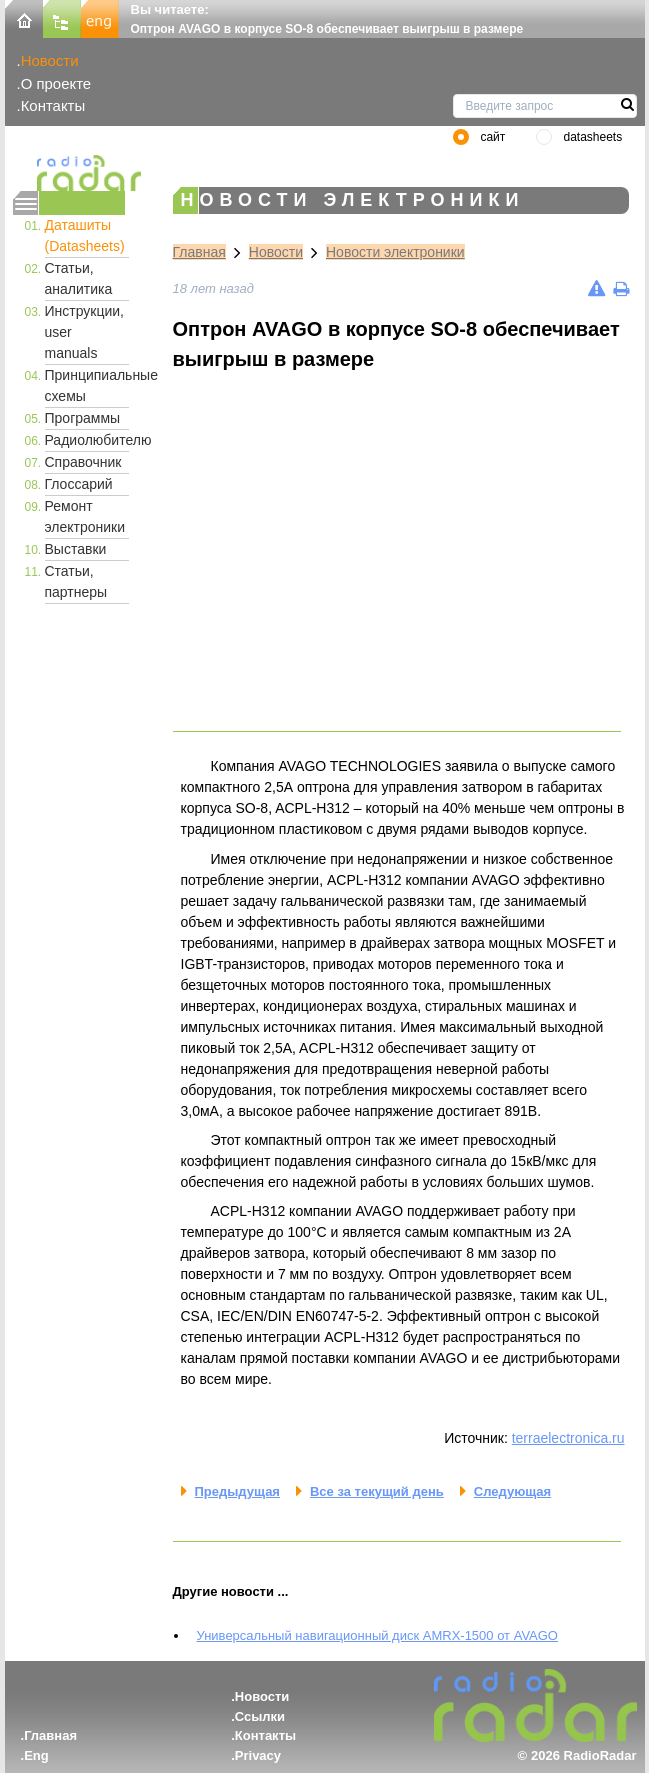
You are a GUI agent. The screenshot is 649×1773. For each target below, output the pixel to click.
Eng (36, 1755)
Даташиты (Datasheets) (85, 235)
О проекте (56, 83)
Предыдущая (237, 1491)
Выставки (76, 549)
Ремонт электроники (85, 516)
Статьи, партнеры (76, 581)
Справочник (83, 462)
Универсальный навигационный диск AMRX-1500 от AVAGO (377, 1635)
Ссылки (260, 1716)
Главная (199, 252)
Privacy (258, 1755)
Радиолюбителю (87, 440)
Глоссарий (79, 484)
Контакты (53, 105)
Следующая (512, 1491)
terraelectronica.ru (568, 1438)
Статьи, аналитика (79, 278)
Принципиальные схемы (87, 385)
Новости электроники (395, 252)
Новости (50, 60)
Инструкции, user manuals (85, 332)
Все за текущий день (377, 1491)
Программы (83, 418)
